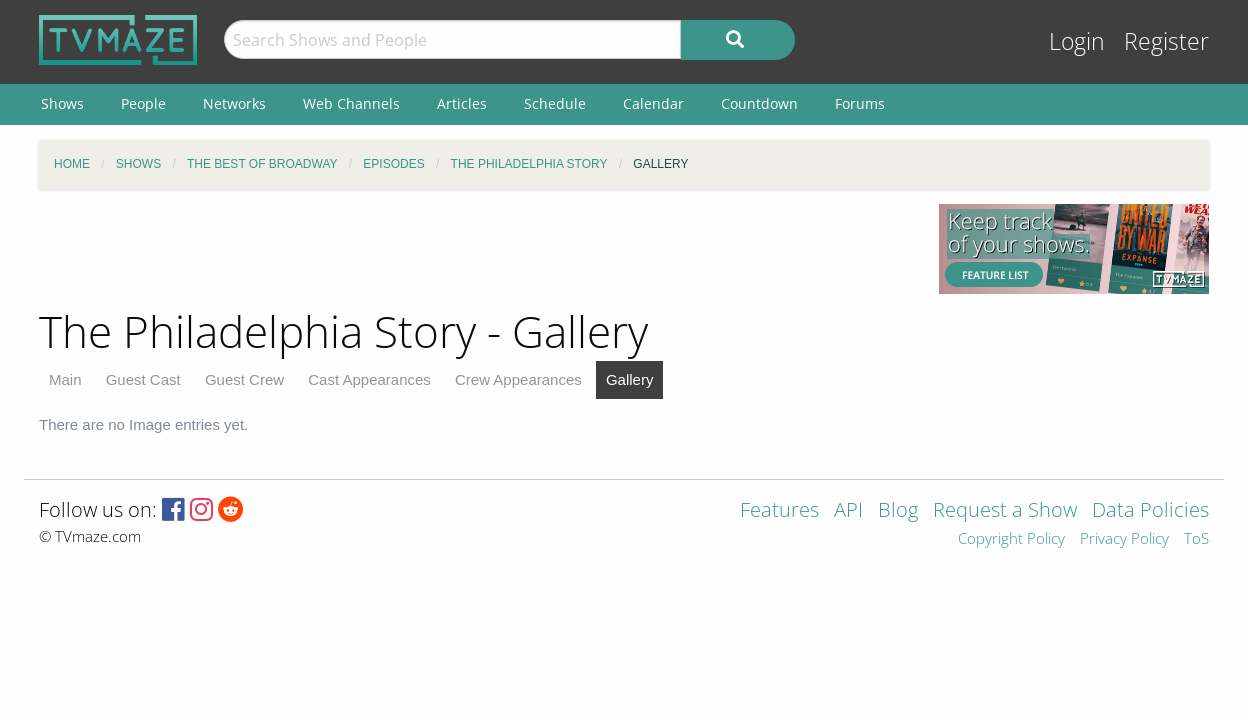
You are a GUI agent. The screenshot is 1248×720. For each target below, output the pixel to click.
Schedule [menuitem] (555, 103)
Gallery (630, 379)
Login (1077, 41)
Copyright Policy (1011, 539)
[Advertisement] (474, 249)
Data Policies (1150, 511)
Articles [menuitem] (462, 103)
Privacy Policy (1124, 539)
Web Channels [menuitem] (351, 103)
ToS (1196, 539)
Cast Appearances (369, 379)
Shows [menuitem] (62, 103)
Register (1166, 41)
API (848, 511)
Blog (898, 511)
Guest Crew (244, 379)
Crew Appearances (518, 379)
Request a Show (1005, 511)
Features (779, 511)
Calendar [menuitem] (653, 103)
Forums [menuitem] (860, 103)
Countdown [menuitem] (759, 103)
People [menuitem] (143, 103)
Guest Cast (143, 379)
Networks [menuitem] (234, 103)
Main (65, 379)
